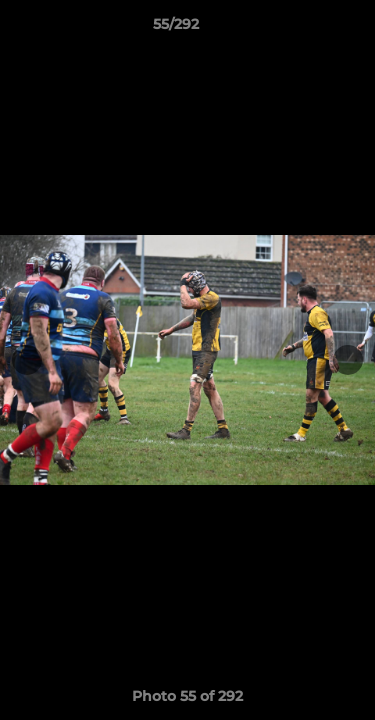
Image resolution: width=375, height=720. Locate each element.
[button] (303, 29)
